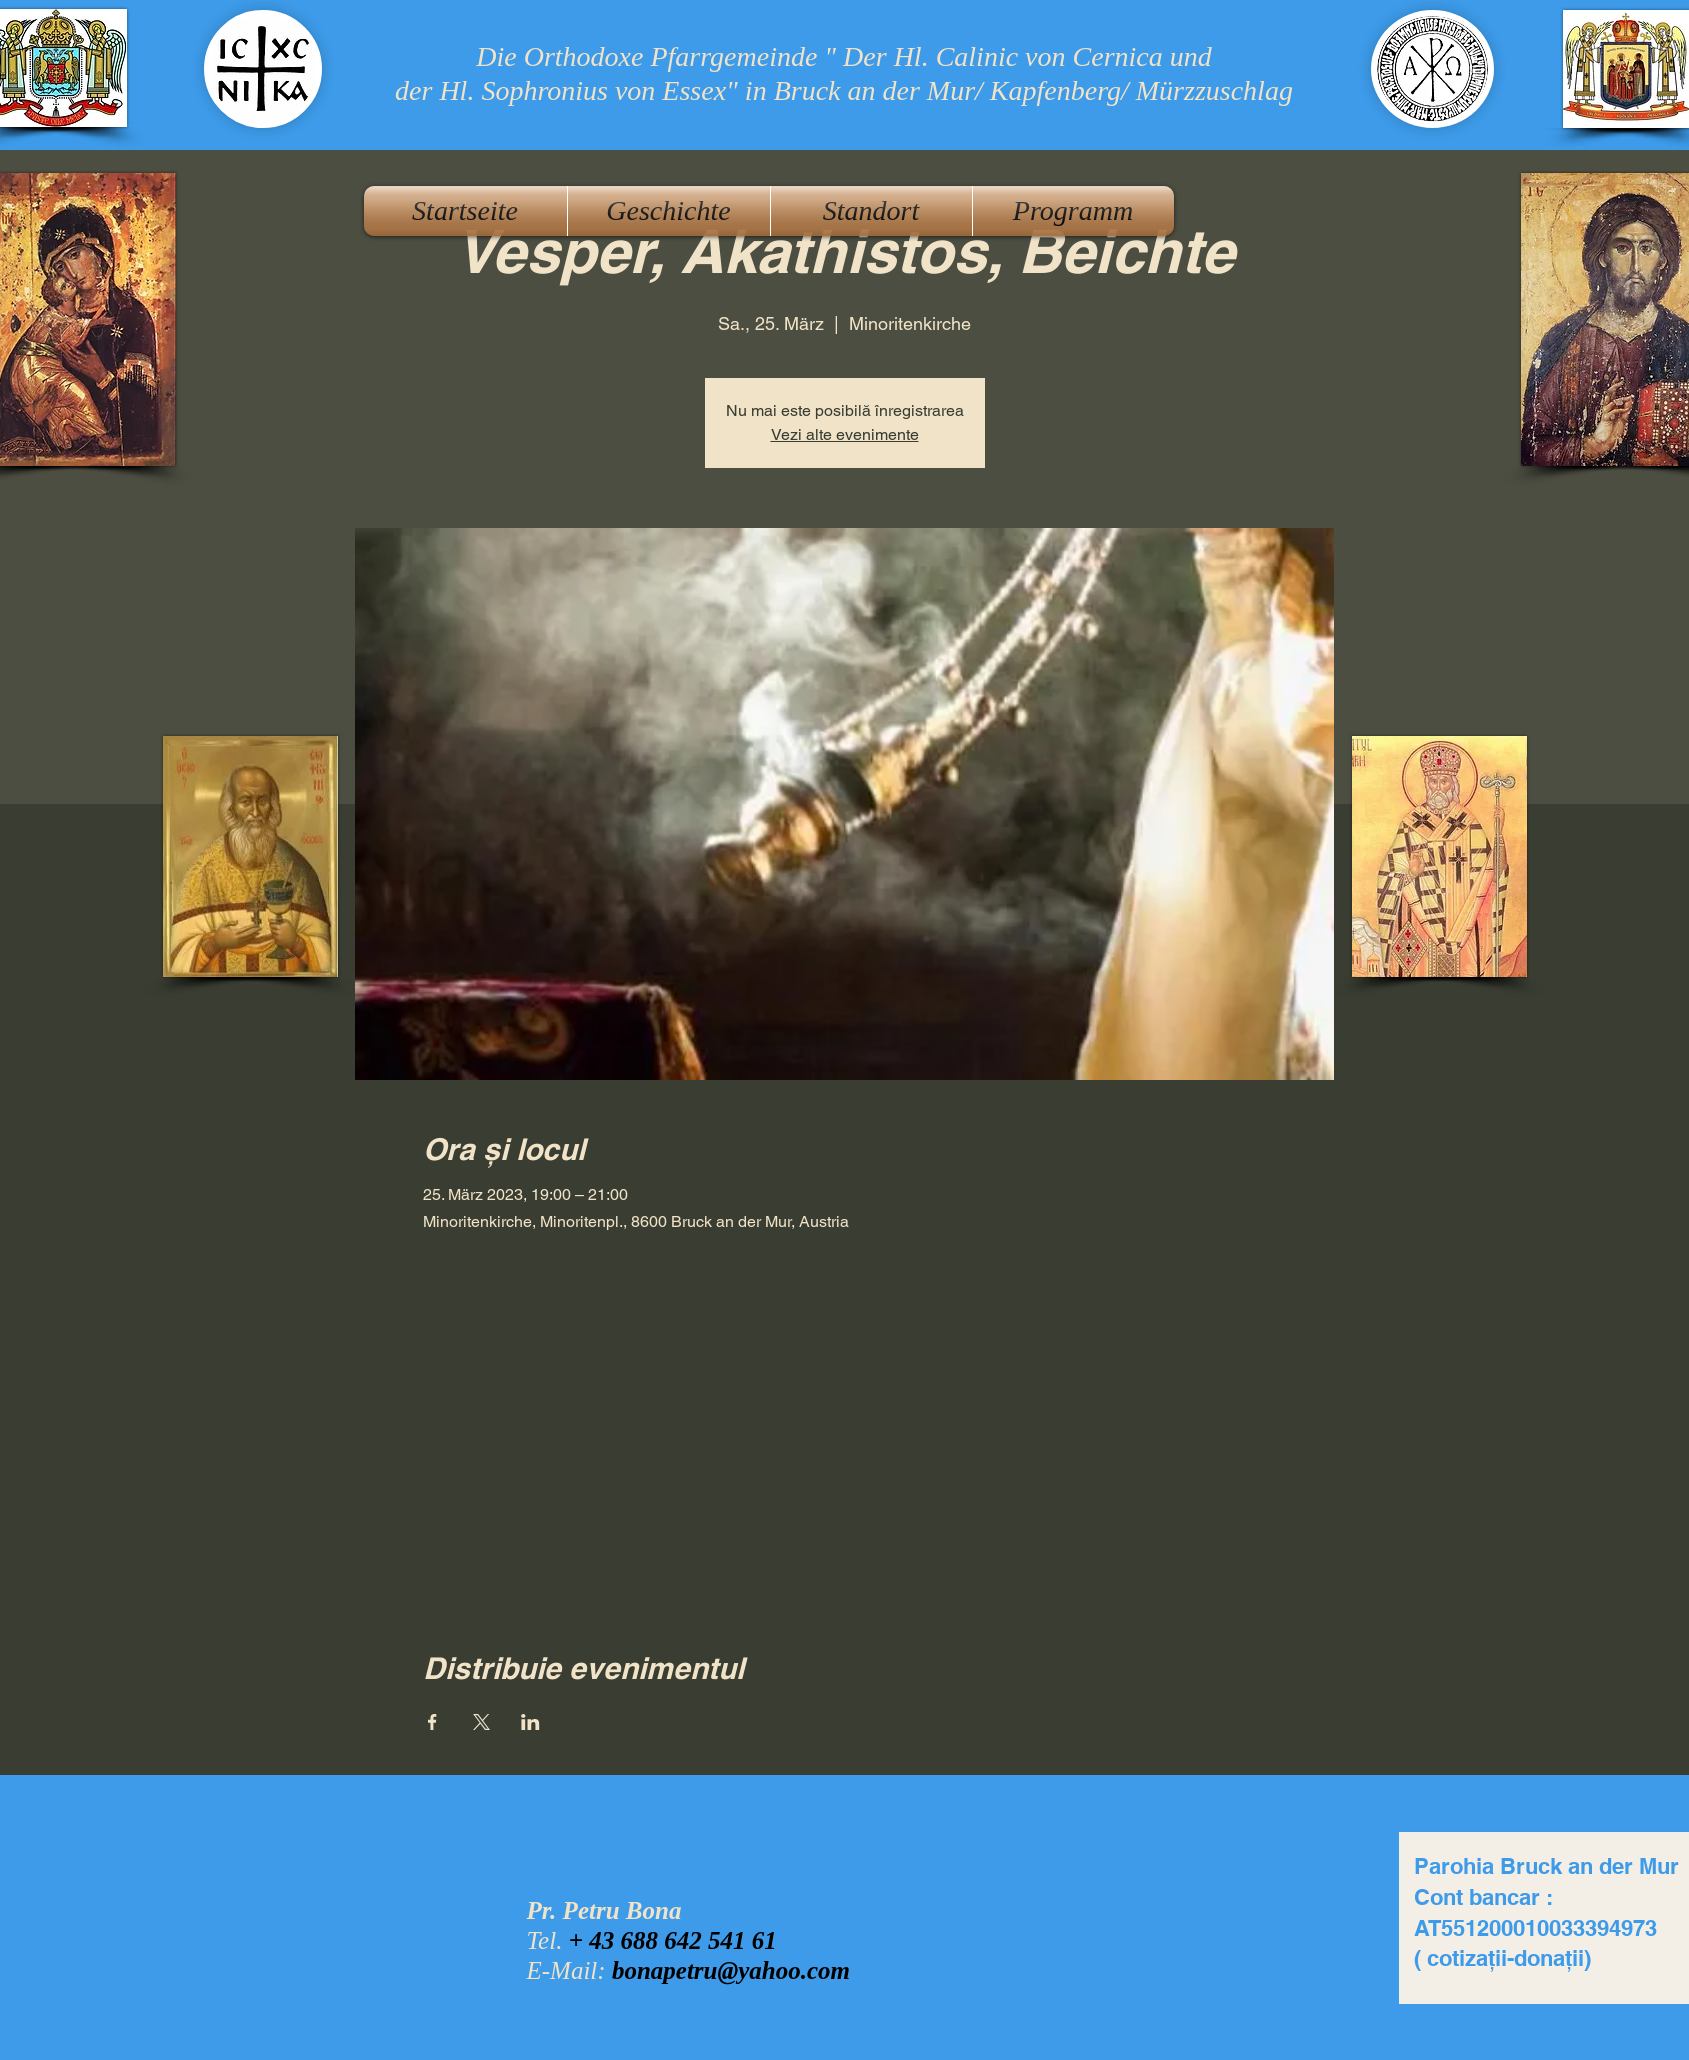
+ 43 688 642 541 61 (673, 1940)
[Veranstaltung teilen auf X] (481, 1722)
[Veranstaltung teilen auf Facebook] (432, 1722)
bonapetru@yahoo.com (731, 1970)
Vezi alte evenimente (845, 434)
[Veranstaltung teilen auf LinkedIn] (530, 1722)
